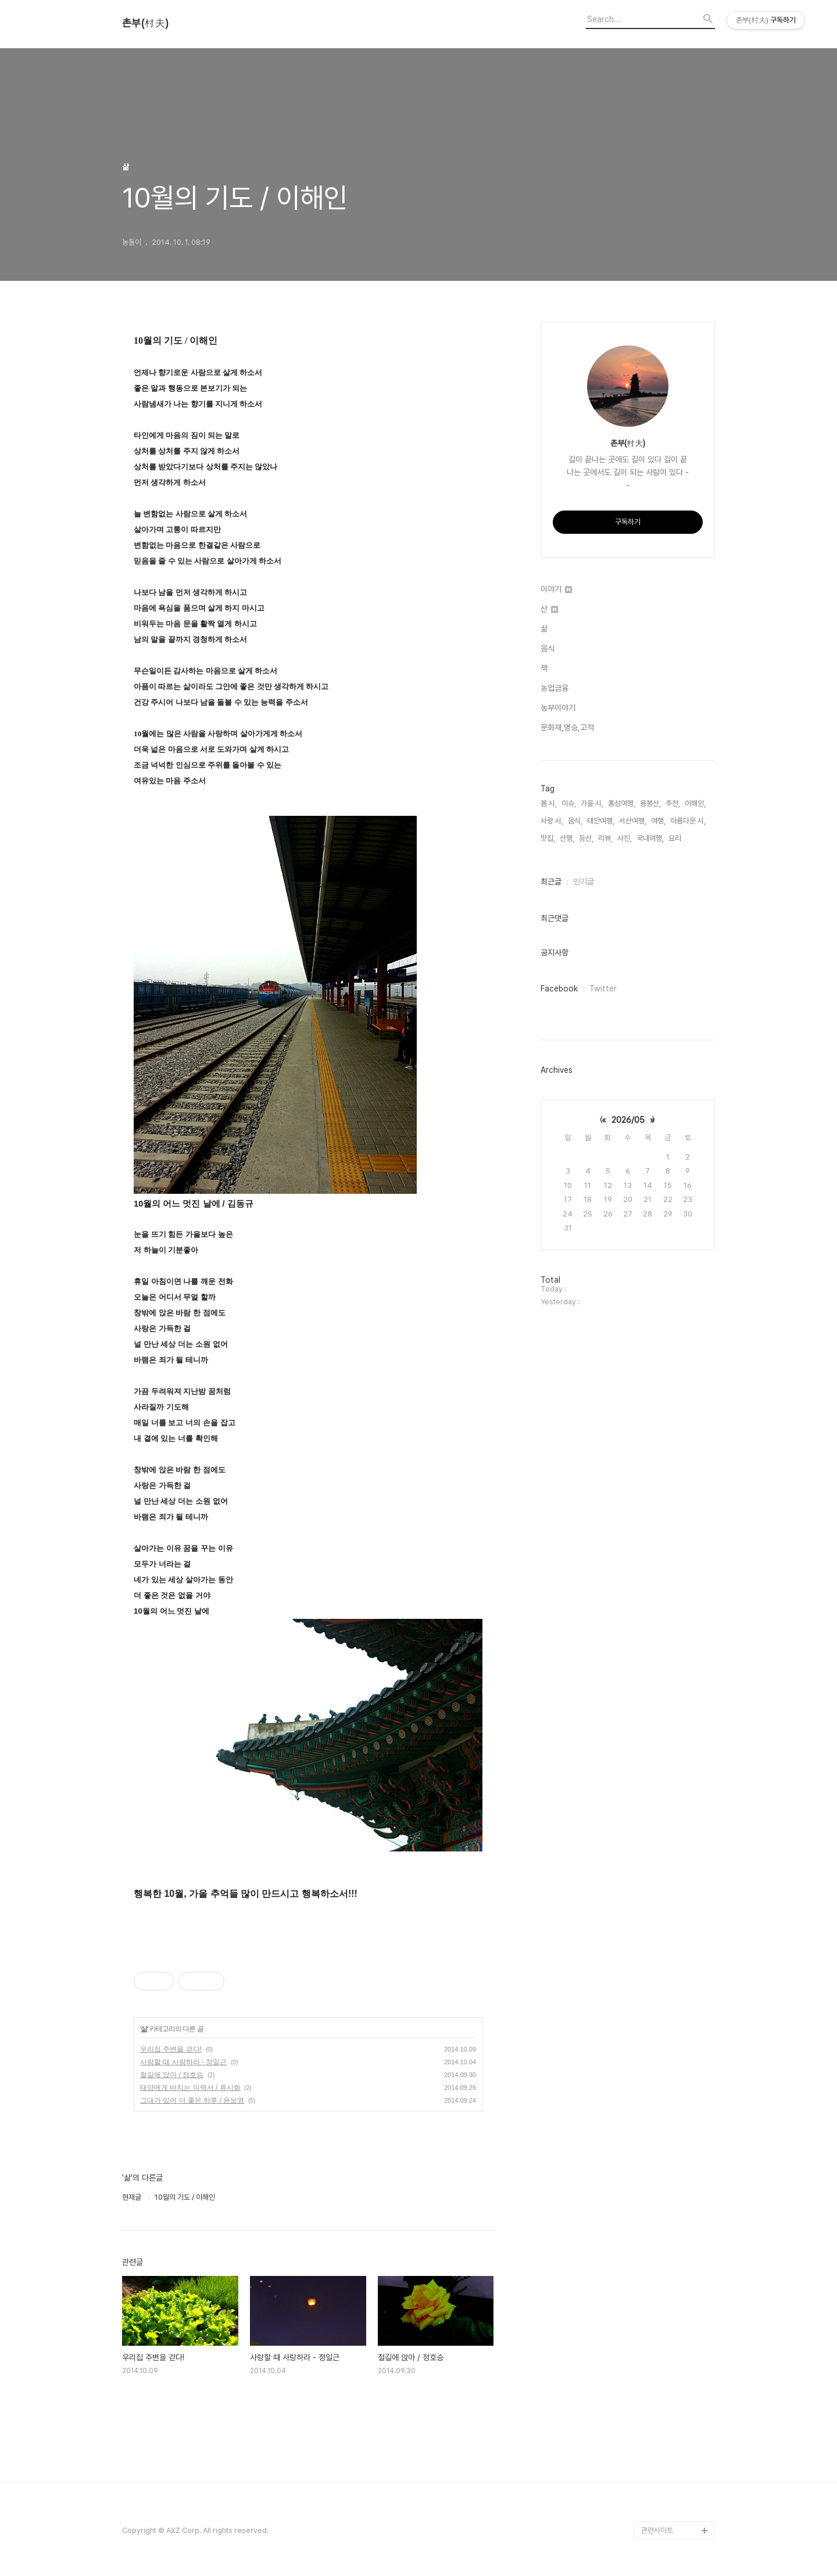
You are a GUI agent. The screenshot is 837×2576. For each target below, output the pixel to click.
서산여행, (632, 820)
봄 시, (549, 803)
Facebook (559, 988)
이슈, (568, 803)
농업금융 (554, 688)
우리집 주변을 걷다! (171, 2049)
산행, (567, 838)
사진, (624, 838)
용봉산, (650, 803)
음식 (548, 648)
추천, (673, 803)
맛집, (548, 838)
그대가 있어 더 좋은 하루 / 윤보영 (192, 2100)
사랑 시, (552, 820)
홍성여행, (621, 803)
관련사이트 (657, 2530)
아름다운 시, (688, 820)
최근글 (551, 881)
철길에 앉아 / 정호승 (171, 2075)
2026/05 (628, 1120)
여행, (658, 820)
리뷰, (605, 838)
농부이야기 (558, 707)
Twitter (603, 988)
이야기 (556, 589)
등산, (586, 838)
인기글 (583, 881)
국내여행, (650, 838)
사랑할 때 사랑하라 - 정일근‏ (183, 2062)
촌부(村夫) (145, 23)
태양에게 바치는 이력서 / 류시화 (190, 2087)
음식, (575, 820)
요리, (675, 838)
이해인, (695, 803)
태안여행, (600, 820)
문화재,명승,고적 (567, 727)
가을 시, (592, 803)
